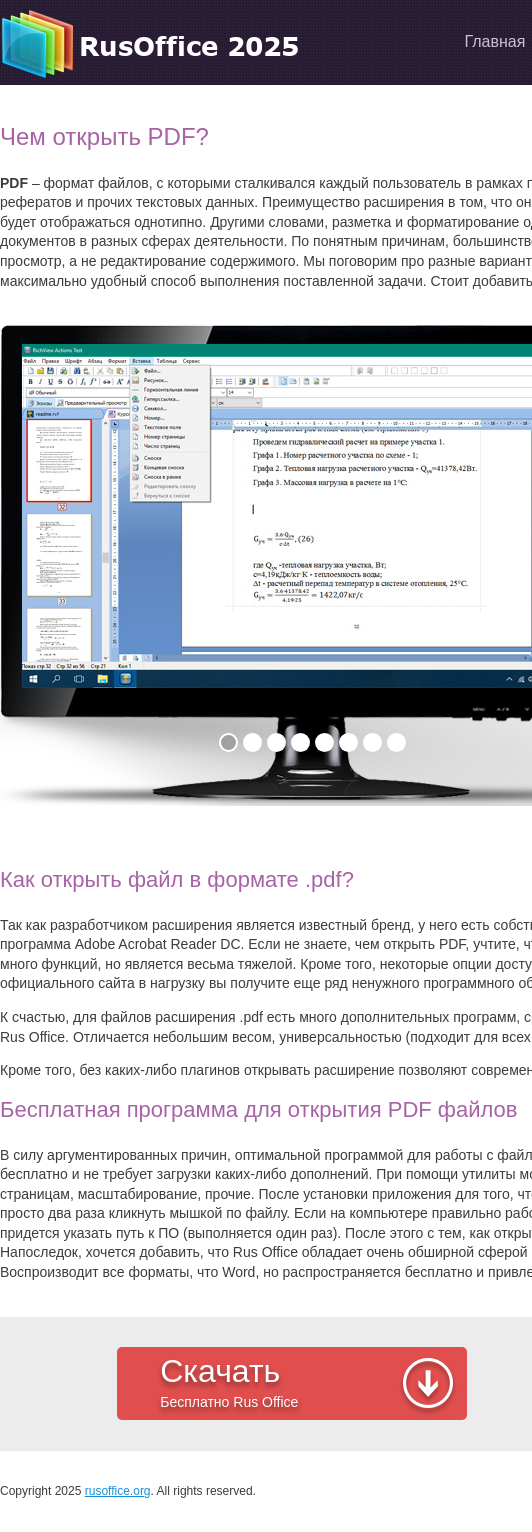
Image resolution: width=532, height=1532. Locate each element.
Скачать (308, 1384)
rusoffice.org (118, 1491)
